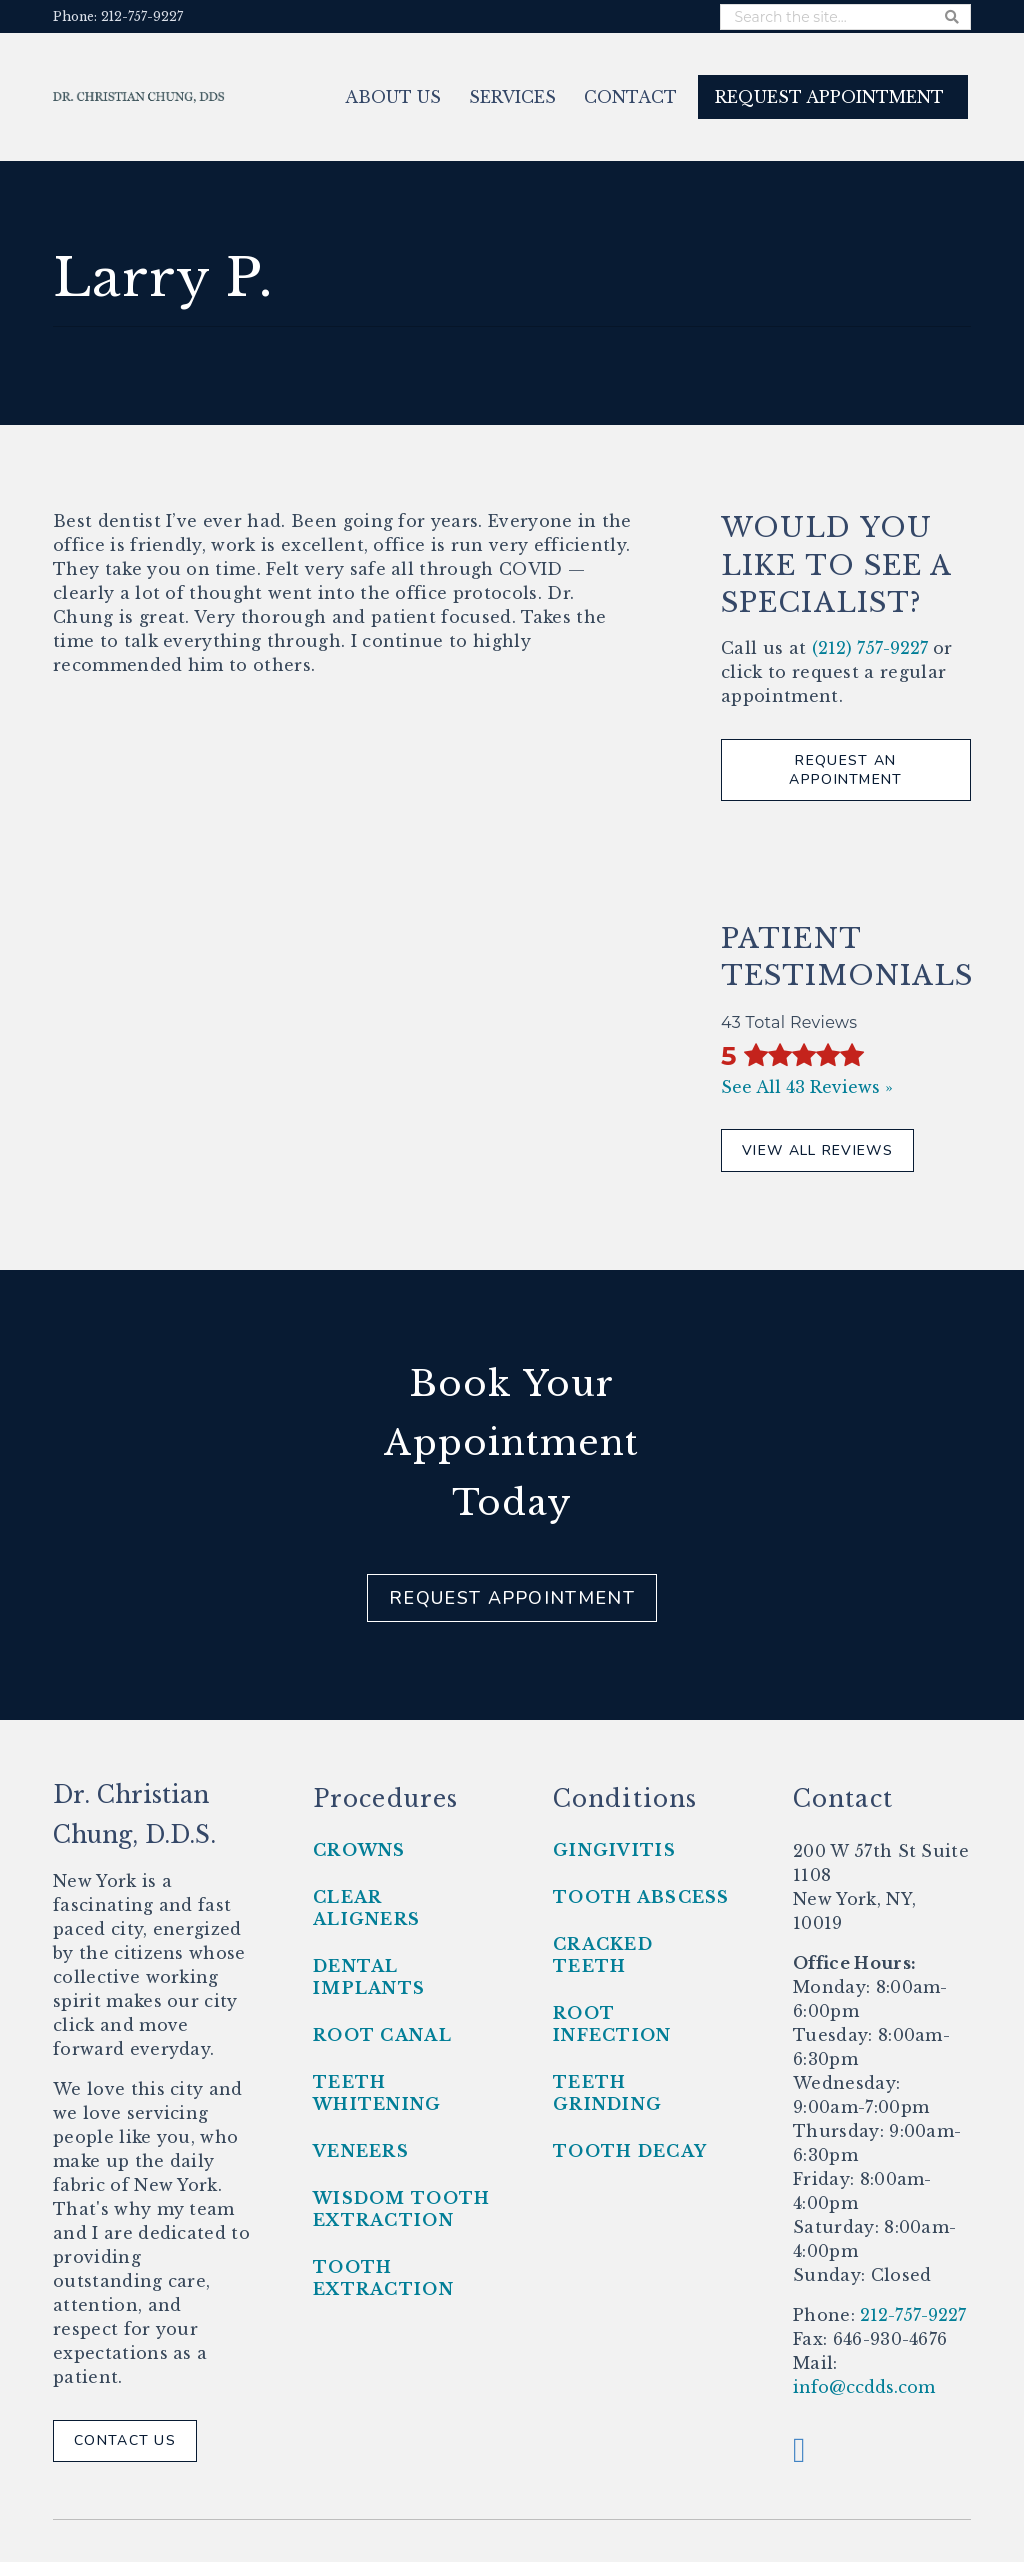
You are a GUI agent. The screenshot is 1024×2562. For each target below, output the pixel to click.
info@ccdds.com (864, 2387)
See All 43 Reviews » (807, 1087)
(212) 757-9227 (870, 648)
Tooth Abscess (641, 1897)
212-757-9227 (910, 2315)
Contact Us (125, 2440)
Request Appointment (512, 1598)
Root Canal (382, 2035)
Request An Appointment (845, 770)
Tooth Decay (630, 2151)
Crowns (359, 1850)
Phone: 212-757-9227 (118, 16)
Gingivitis (614, 1850)
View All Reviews (817, 1150)
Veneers (361, 2151)
